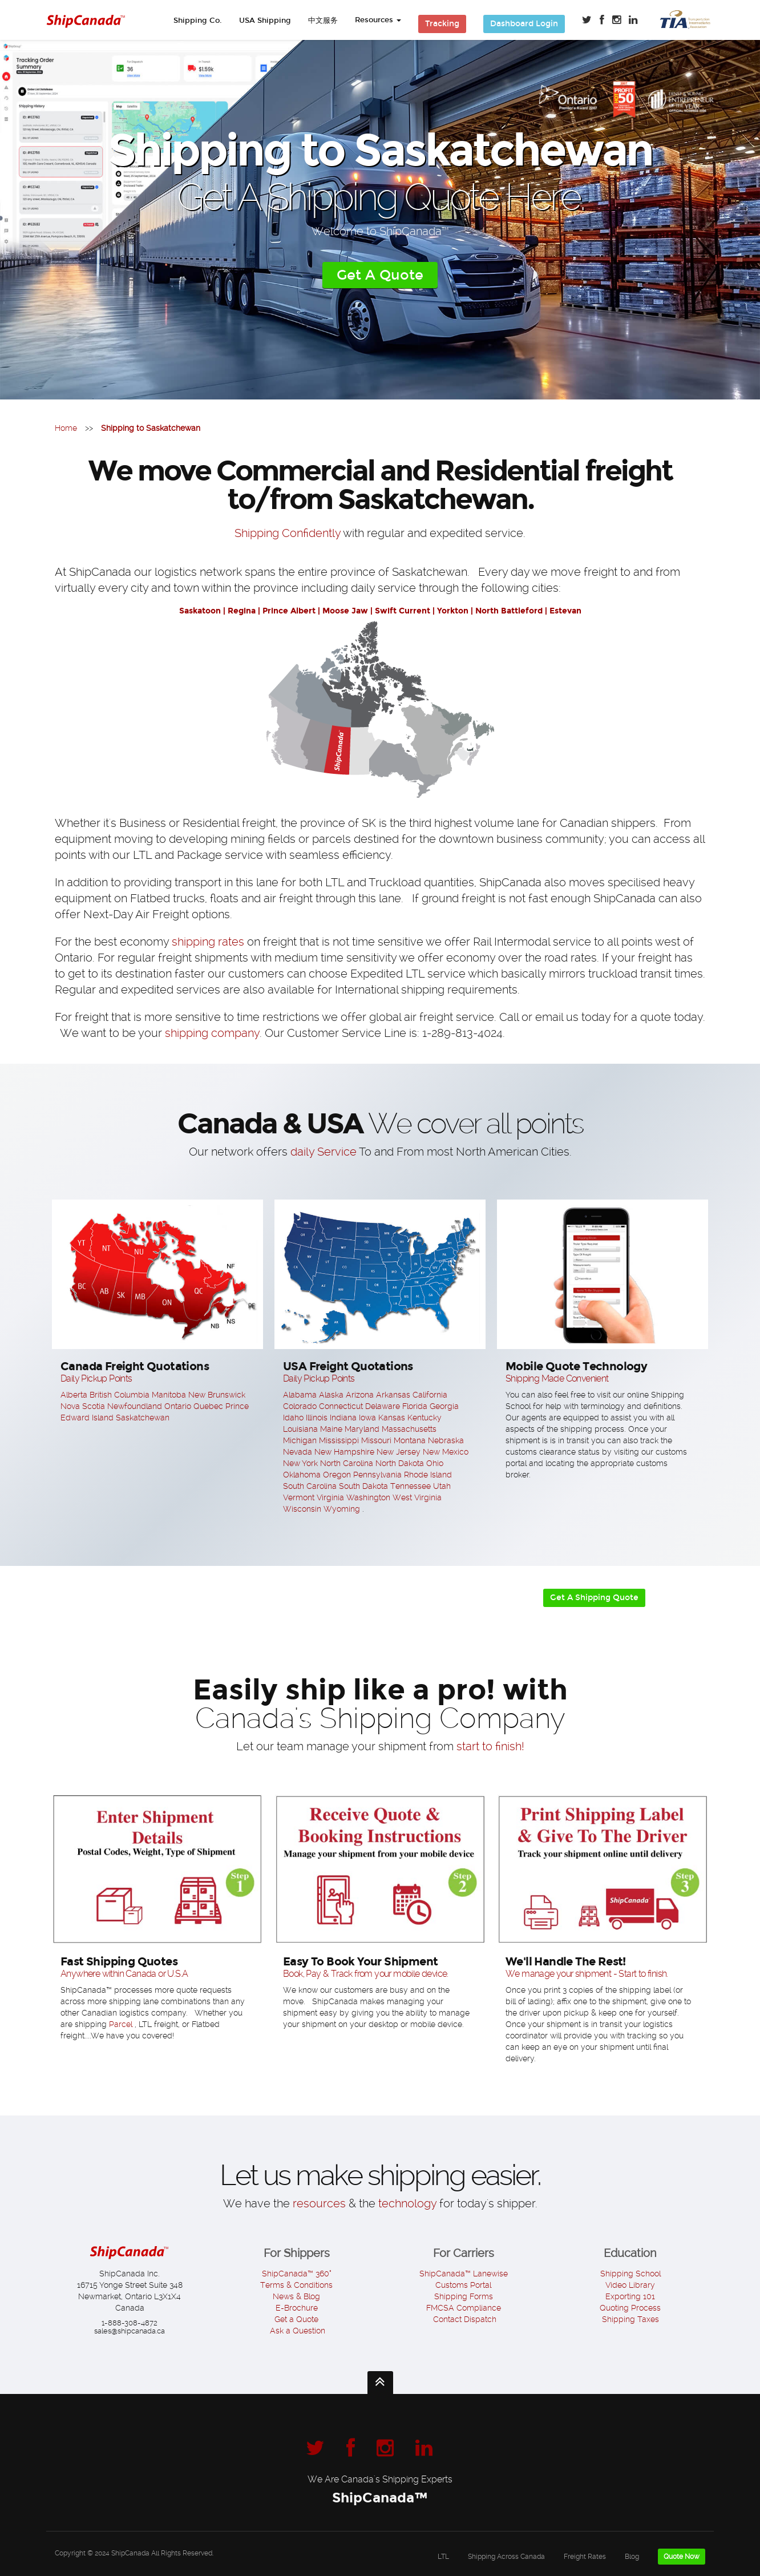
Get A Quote (380, 275)
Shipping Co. (197, 20)
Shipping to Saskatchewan (150, 428)
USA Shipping (265, 20)
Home (66, 428)
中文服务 (323, 20)
